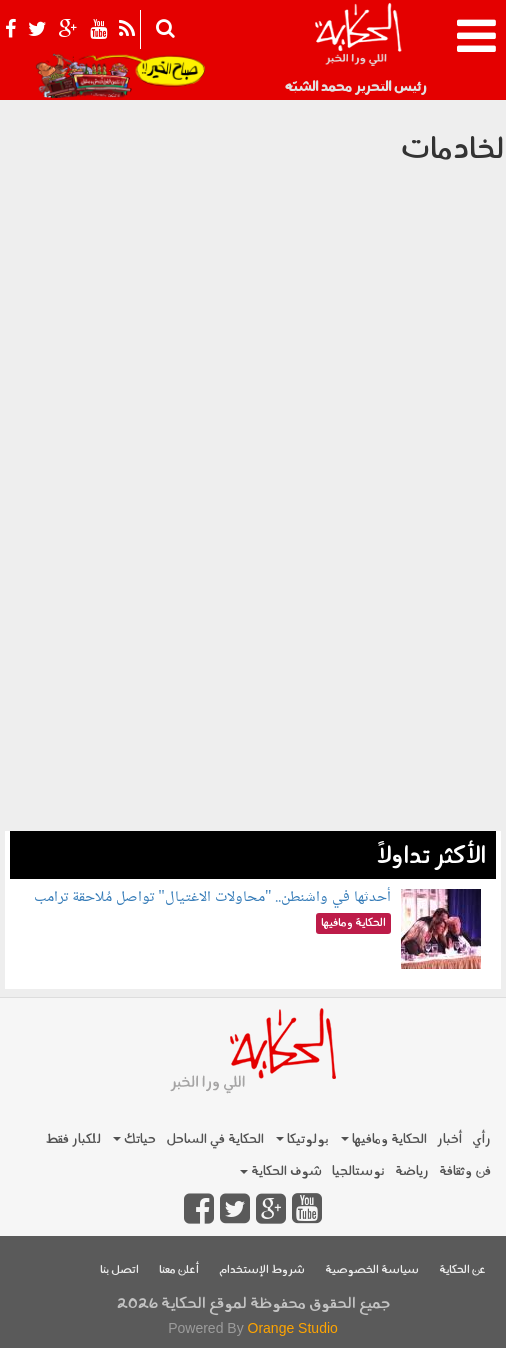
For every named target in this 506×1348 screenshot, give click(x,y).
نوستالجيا (358, 1171)
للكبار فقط (73, 1139)
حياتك (134, 1139)
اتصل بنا (119, 1270)
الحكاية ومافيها (384, 1139)
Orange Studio (293, 1328)
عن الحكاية (462, 1270)
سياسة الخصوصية (372, 1270)
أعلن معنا (179, 1270)
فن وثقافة (465, 1171)
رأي (481, 1139)
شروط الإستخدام (262, 1270)
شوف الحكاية (281, 1171)
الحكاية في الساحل (215, 1139)
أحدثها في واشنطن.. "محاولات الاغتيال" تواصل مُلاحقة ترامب (212, 897)
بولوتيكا (302, 1139)
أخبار (449, 1139)
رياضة (412, 1171)
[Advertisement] (253, 691)
